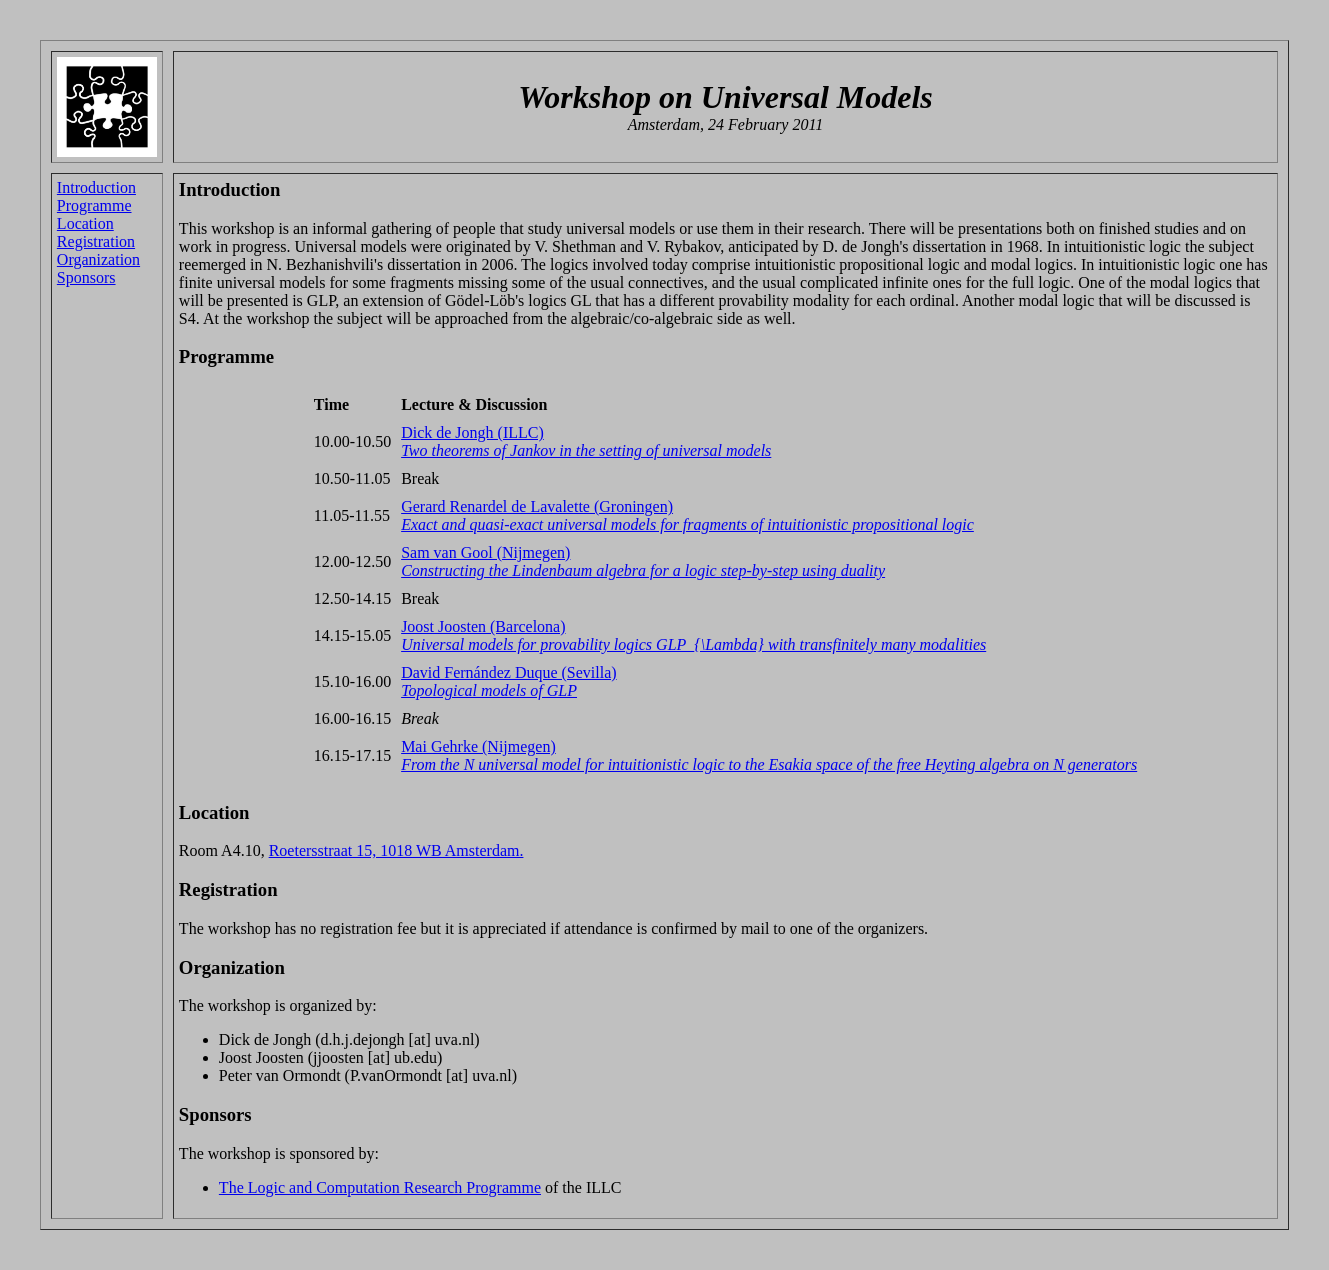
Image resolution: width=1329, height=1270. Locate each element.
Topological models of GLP (489, 690)
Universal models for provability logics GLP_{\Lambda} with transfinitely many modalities (693, 644)
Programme (94, 205)
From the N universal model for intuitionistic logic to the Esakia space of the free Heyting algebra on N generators (769, 764)
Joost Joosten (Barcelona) (483, 626)
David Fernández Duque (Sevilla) (508, 672)
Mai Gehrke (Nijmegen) (478, 746)
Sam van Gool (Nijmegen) (485, 552)
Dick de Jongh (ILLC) (472, 432)
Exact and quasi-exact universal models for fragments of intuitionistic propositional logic (687, 524)
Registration (96, 241)
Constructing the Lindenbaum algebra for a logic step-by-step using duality (643, 570)
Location (85, 223)
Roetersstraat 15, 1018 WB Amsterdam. (396, 850)
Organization (98, 259)
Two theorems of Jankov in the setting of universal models (586, 450)
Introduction (96, 187)
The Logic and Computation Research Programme (380, 1187)
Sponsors (86, 277)
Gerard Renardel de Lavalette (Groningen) (537, 506)
